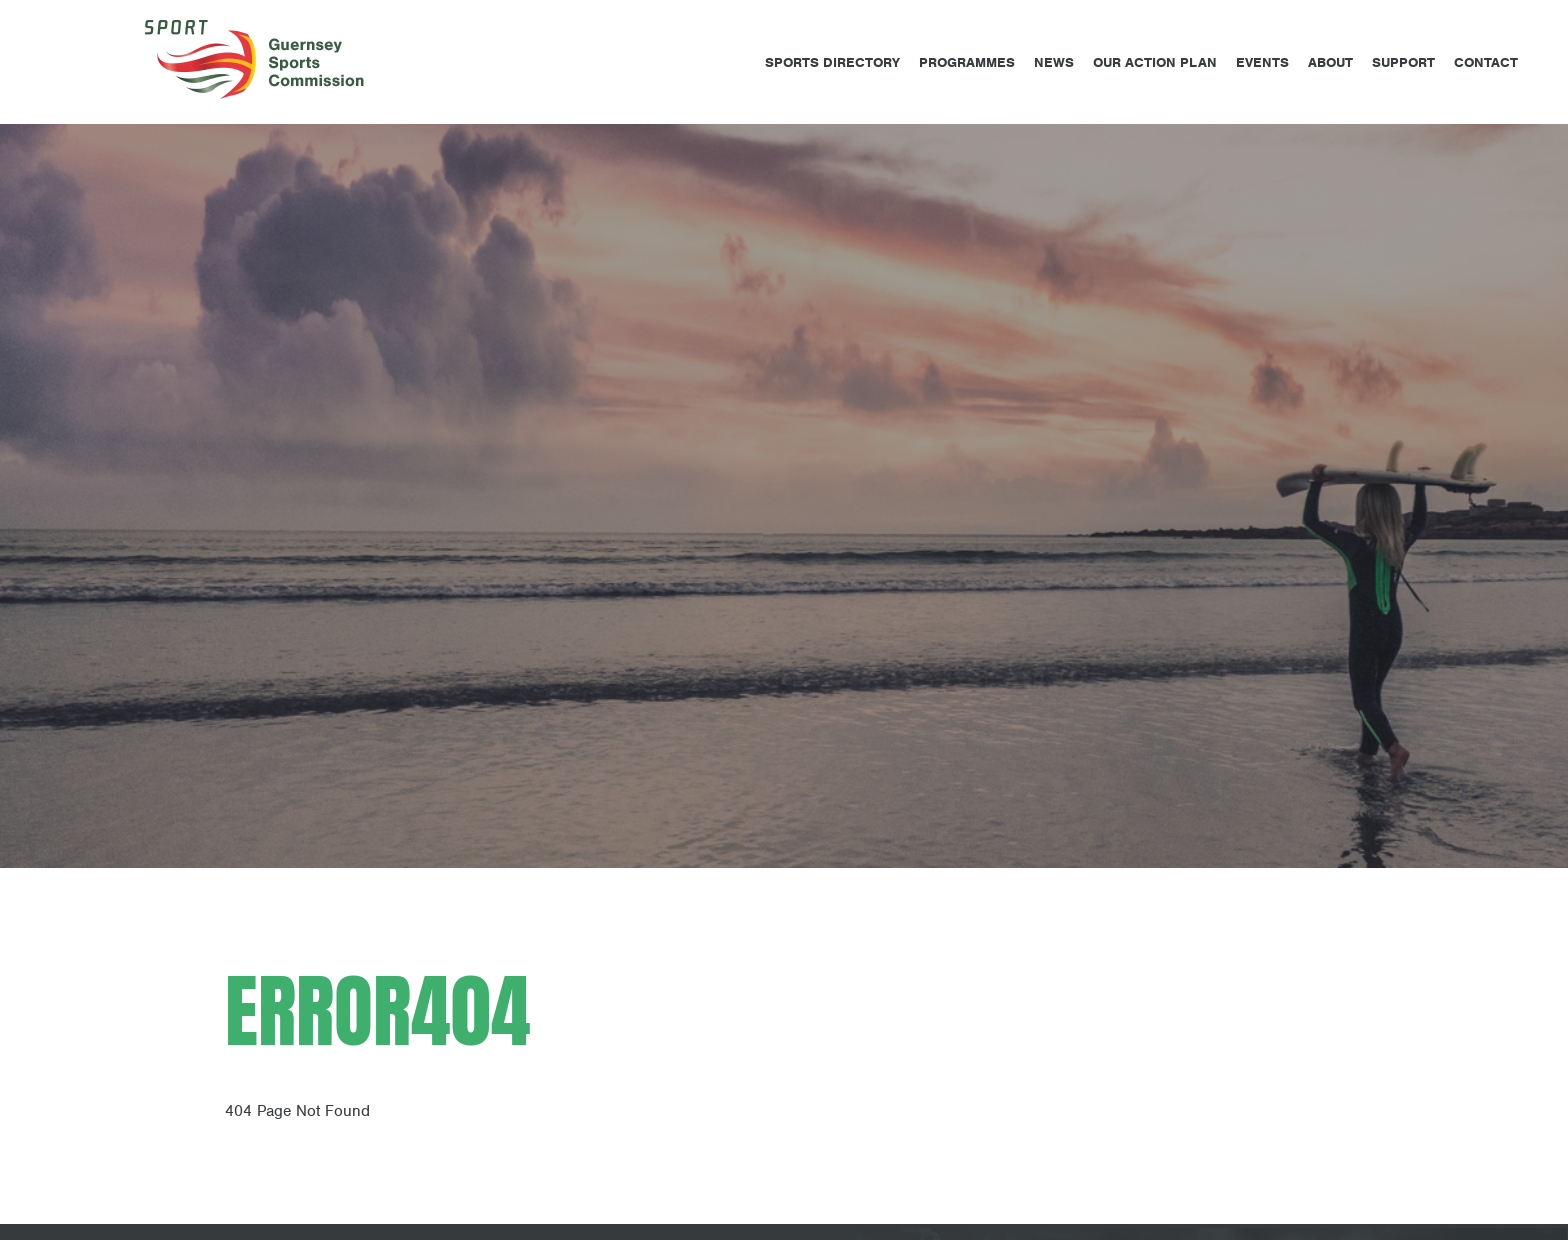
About (1330, 62)
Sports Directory (832, 62)
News (1054, 62)
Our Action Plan (1155, 62)
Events (1262, 62)
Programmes (967, 62)
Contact (1486, 62)
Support (1403, 62)
